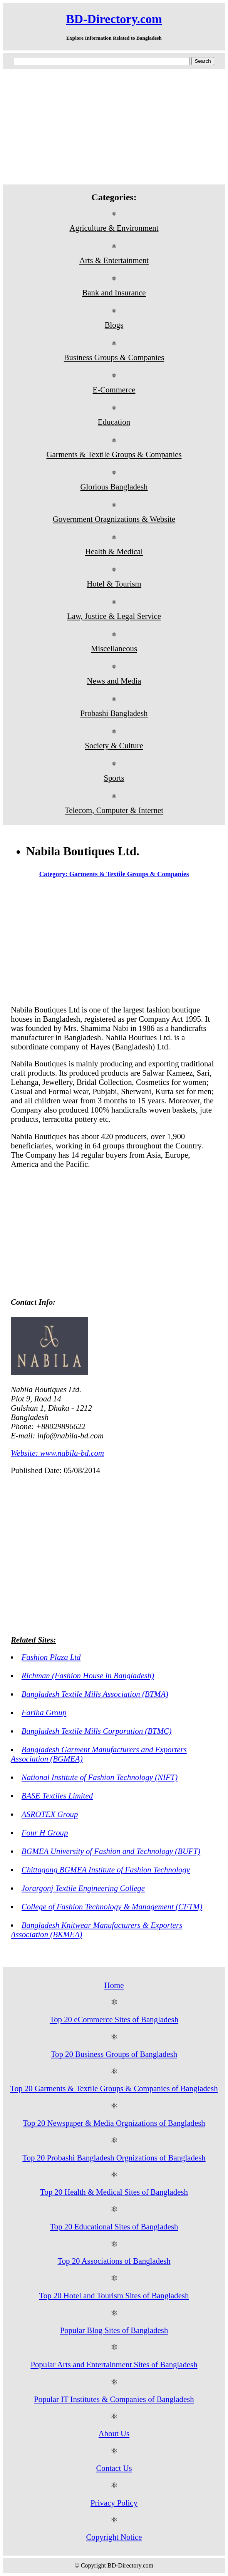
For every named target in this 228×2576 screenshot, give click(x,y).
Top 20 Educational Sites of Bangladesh (114, 2226)
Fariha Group (44, 1712)
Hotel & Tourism (114, 583)
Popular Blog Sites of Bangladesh (114, 2330)
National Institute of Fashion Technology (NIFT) (100, 1777)
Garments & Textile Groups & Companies (113, 454)
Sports (114, 777)
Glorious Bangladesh (114, 486)
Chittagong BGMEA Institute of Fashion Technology (106, 1869)
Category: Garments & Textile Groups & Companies (114, 874)
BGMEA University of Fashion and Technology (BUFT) (111, 1851)
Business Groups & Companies (114, 357)
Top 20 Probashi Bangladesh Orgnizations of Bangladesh (113, 2157)
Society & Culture (114, 745)
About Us (114, 2433)
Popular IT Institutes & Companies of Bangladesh (114, 2399)
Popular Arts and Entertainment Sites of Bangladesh (113, 2364)
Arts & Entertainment (114, 260)
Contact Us (114, 2468)
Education (114, 421)
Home (114, 1985)
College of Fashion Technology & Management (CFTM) (112, 1906)
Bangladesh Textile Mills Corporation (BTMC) (97, 1730)
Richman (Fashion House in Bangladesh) (88, 1675)
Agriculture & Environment (113, 227)
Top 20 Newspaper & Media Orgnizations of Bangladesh (114, 2122)
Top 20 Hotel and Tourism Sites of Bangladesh (114, 2295)
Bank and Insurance (114, 292)
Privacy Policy (114, 2502)
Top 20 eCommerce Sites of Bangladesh (114, 2019)
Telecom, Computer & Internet (114, 810)
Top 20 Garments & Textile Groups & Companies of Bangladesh (114, 2088)
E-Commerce (114, 389)
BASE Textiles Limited (57, 1795)
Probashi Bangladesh (114, 713)
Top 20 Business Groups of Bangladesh (114, 2054)
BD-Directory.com (114, 19)
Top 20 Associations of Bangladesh (113, 2260)
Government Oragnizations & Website (114, 519)
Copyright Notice (114, 2536)
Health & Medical (114, 551)
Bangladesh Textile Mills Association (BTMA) (95, 1693)
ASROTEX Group (50, 1814)
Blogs (114, 324)
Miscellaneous (114, 648)
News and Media (114, 680)
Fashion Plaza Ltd (51, 1657)
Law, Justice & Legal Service (114, 616)
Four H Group (45, 1832)
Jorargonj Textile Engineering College (83, 1888)
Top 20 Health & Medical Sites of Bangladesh (114, 2191)
